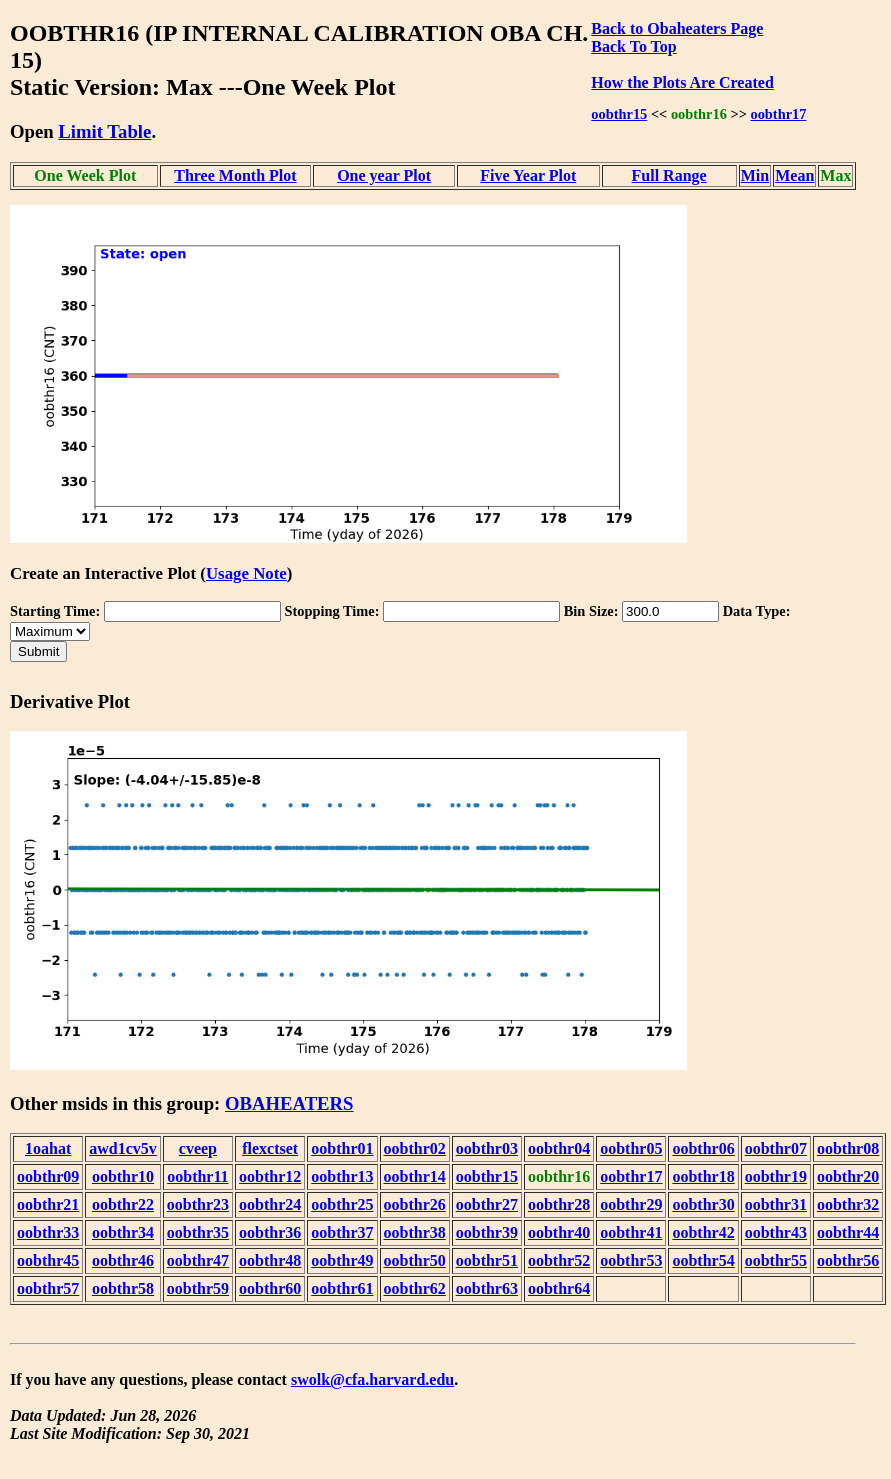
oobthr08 (848, 1148)
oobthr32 (848, 1204)
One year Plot (384, 175)
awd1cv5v (123, 1148)
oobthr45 (48, 1260)
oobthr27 (487, 1204)
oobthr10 (123, 1176)
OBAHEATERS (289, 1103)
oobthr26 (415, 1204)
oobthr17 (778, 114)
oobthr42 (703, 1232)
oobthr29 (631, 1204)
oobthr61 (342, 1288)
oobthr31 (776, 1204)
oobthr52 (559, 1260)
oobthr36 (270, 1232)
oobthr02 (415, 1148)
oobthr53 (631, 1260)
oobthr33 (48, 1232)
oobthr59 (198, 1288)
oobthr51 (487, 1260)
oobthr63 (487, 1288)
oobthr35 (198, 1232)
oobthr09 (48, 1176)
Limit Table (104, 131)
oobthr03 (487, 1148)
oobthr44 (848, 1232)
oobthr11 (197, 1176)
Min (755, 175)
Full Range (669, 175)
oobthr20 (848, 1176)
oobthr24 (270, 1204)
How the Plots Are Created (682, 82)
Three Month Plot (235, 175)
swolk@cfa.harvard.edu (372, 1379)
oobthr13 (342, 1176)
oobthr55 (776, 1260)
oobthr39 (487, 1232)
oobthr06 (703, 1148)
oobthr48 (270, 1260)
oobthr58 (123, 1288)
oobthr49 (342, 1260)
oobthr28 (559, 1204)
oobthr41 (631, 1232)
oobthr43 (776, 1232)
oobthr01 (342, 1148)
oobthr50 (415, 1260)
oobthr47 (198, 1260)
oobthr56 (848, 1260)
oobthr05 (631, 1148)
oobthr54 (703, 1260)
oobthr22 (123, 1204)
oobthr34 (123, 1232)
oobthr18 (703, 1176)
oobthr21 (48, 1204)
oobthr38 (415, 1232)
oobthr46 (123, 1260)
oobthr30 (703, 1204)
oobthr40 (559, 1232)
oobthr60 (270, 1288)
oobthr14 (415, 1176)
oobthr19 (776, 1176)
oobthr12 (270, 1176)
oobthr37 (342, 1232)
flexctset (270, 1148)
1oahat (48, 1148)
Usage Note (246, 573)
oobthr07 (776, 1148)
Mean (794, 175)
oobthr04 (559, 1148)
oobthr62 (415, 1288)
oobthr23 (198, 1204)
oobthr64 (559, 1288)
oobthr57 (48, 1288)
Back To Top (633, 46)
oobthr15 (619, 114)
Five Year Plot (528, 175)
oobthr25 (342, 1204)
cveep (198, 1148)
